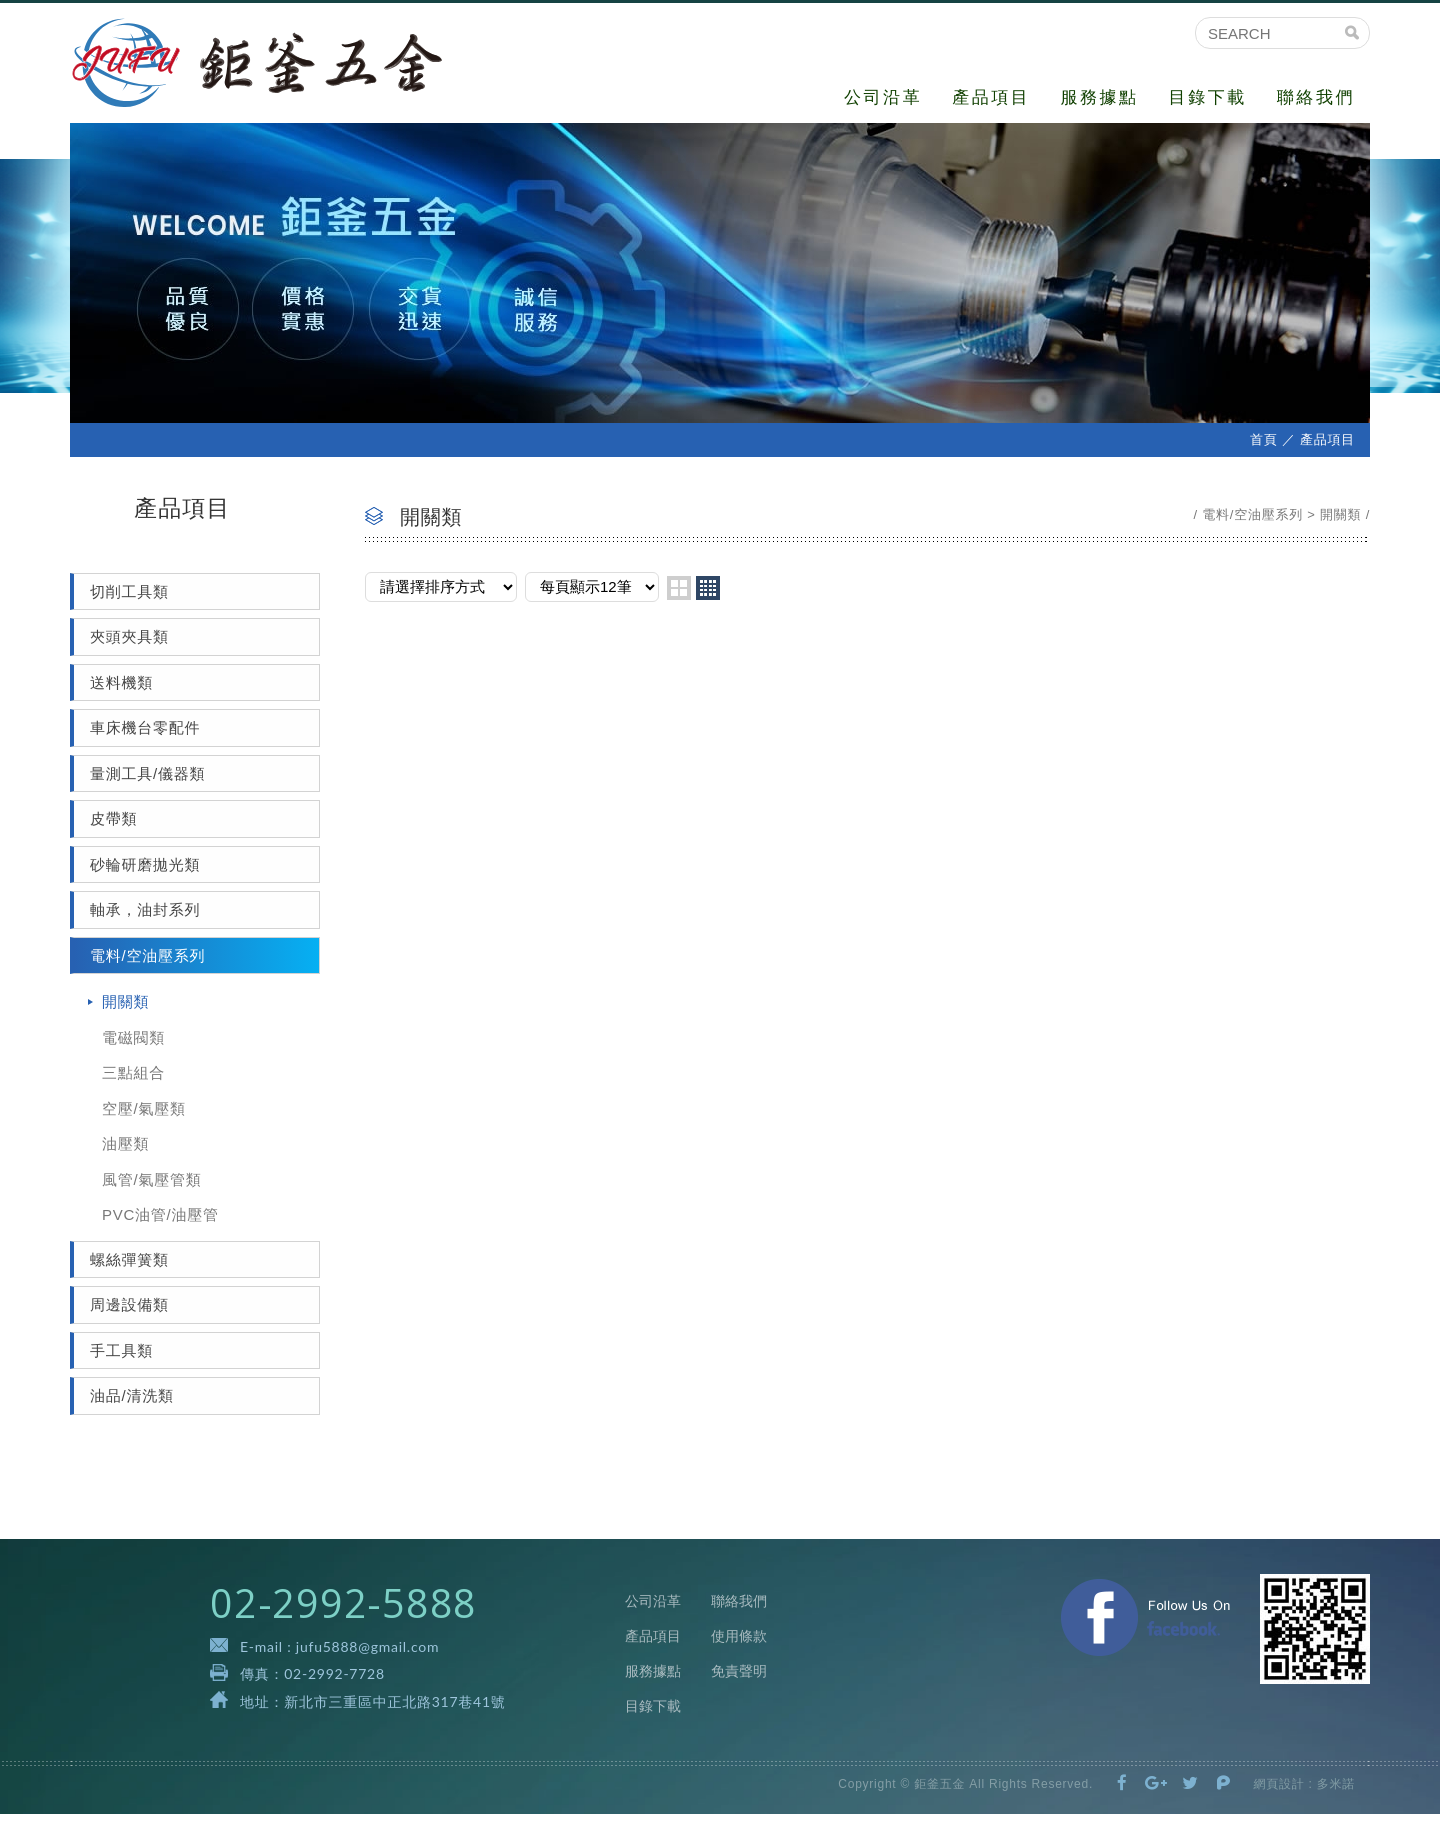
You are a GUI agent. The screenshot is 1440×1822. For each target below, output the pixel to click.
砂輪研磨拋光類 (145, 871)
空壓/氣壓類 (144, 1115)
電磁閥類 (133, 1044)
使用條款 (739, 1644)
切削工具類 (129, 598)
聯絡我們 (1316, 97)
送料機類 (121, 689)
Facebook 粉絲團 (1145, 1624)
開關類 (125, 1009)
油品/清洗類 (132, 1403)
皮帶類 (113, 826)
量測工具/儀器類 (147, 780)
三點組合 (133, 1080)
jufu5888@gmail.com (367, 1654)
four (708, 595)
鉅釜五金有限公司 (272, 67)
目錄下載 (1208, 97)
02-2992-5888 (343, 1610)
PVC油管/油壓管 (160, 1222)
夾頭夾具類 (129, 644)
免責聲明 (739, 1679)
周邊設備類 (129, 1312)
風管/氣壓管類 (151, 1186)
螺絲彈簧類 (129, 1266)
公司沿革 (883, 97)
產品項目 (991, 97)
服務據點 (1099, 97)
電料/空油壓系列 (147, 962)
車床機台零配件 (145, 735)
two (679, 595)
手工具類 (121, 1357)
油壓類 (125, 1151)
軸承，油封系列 (145, 917)
